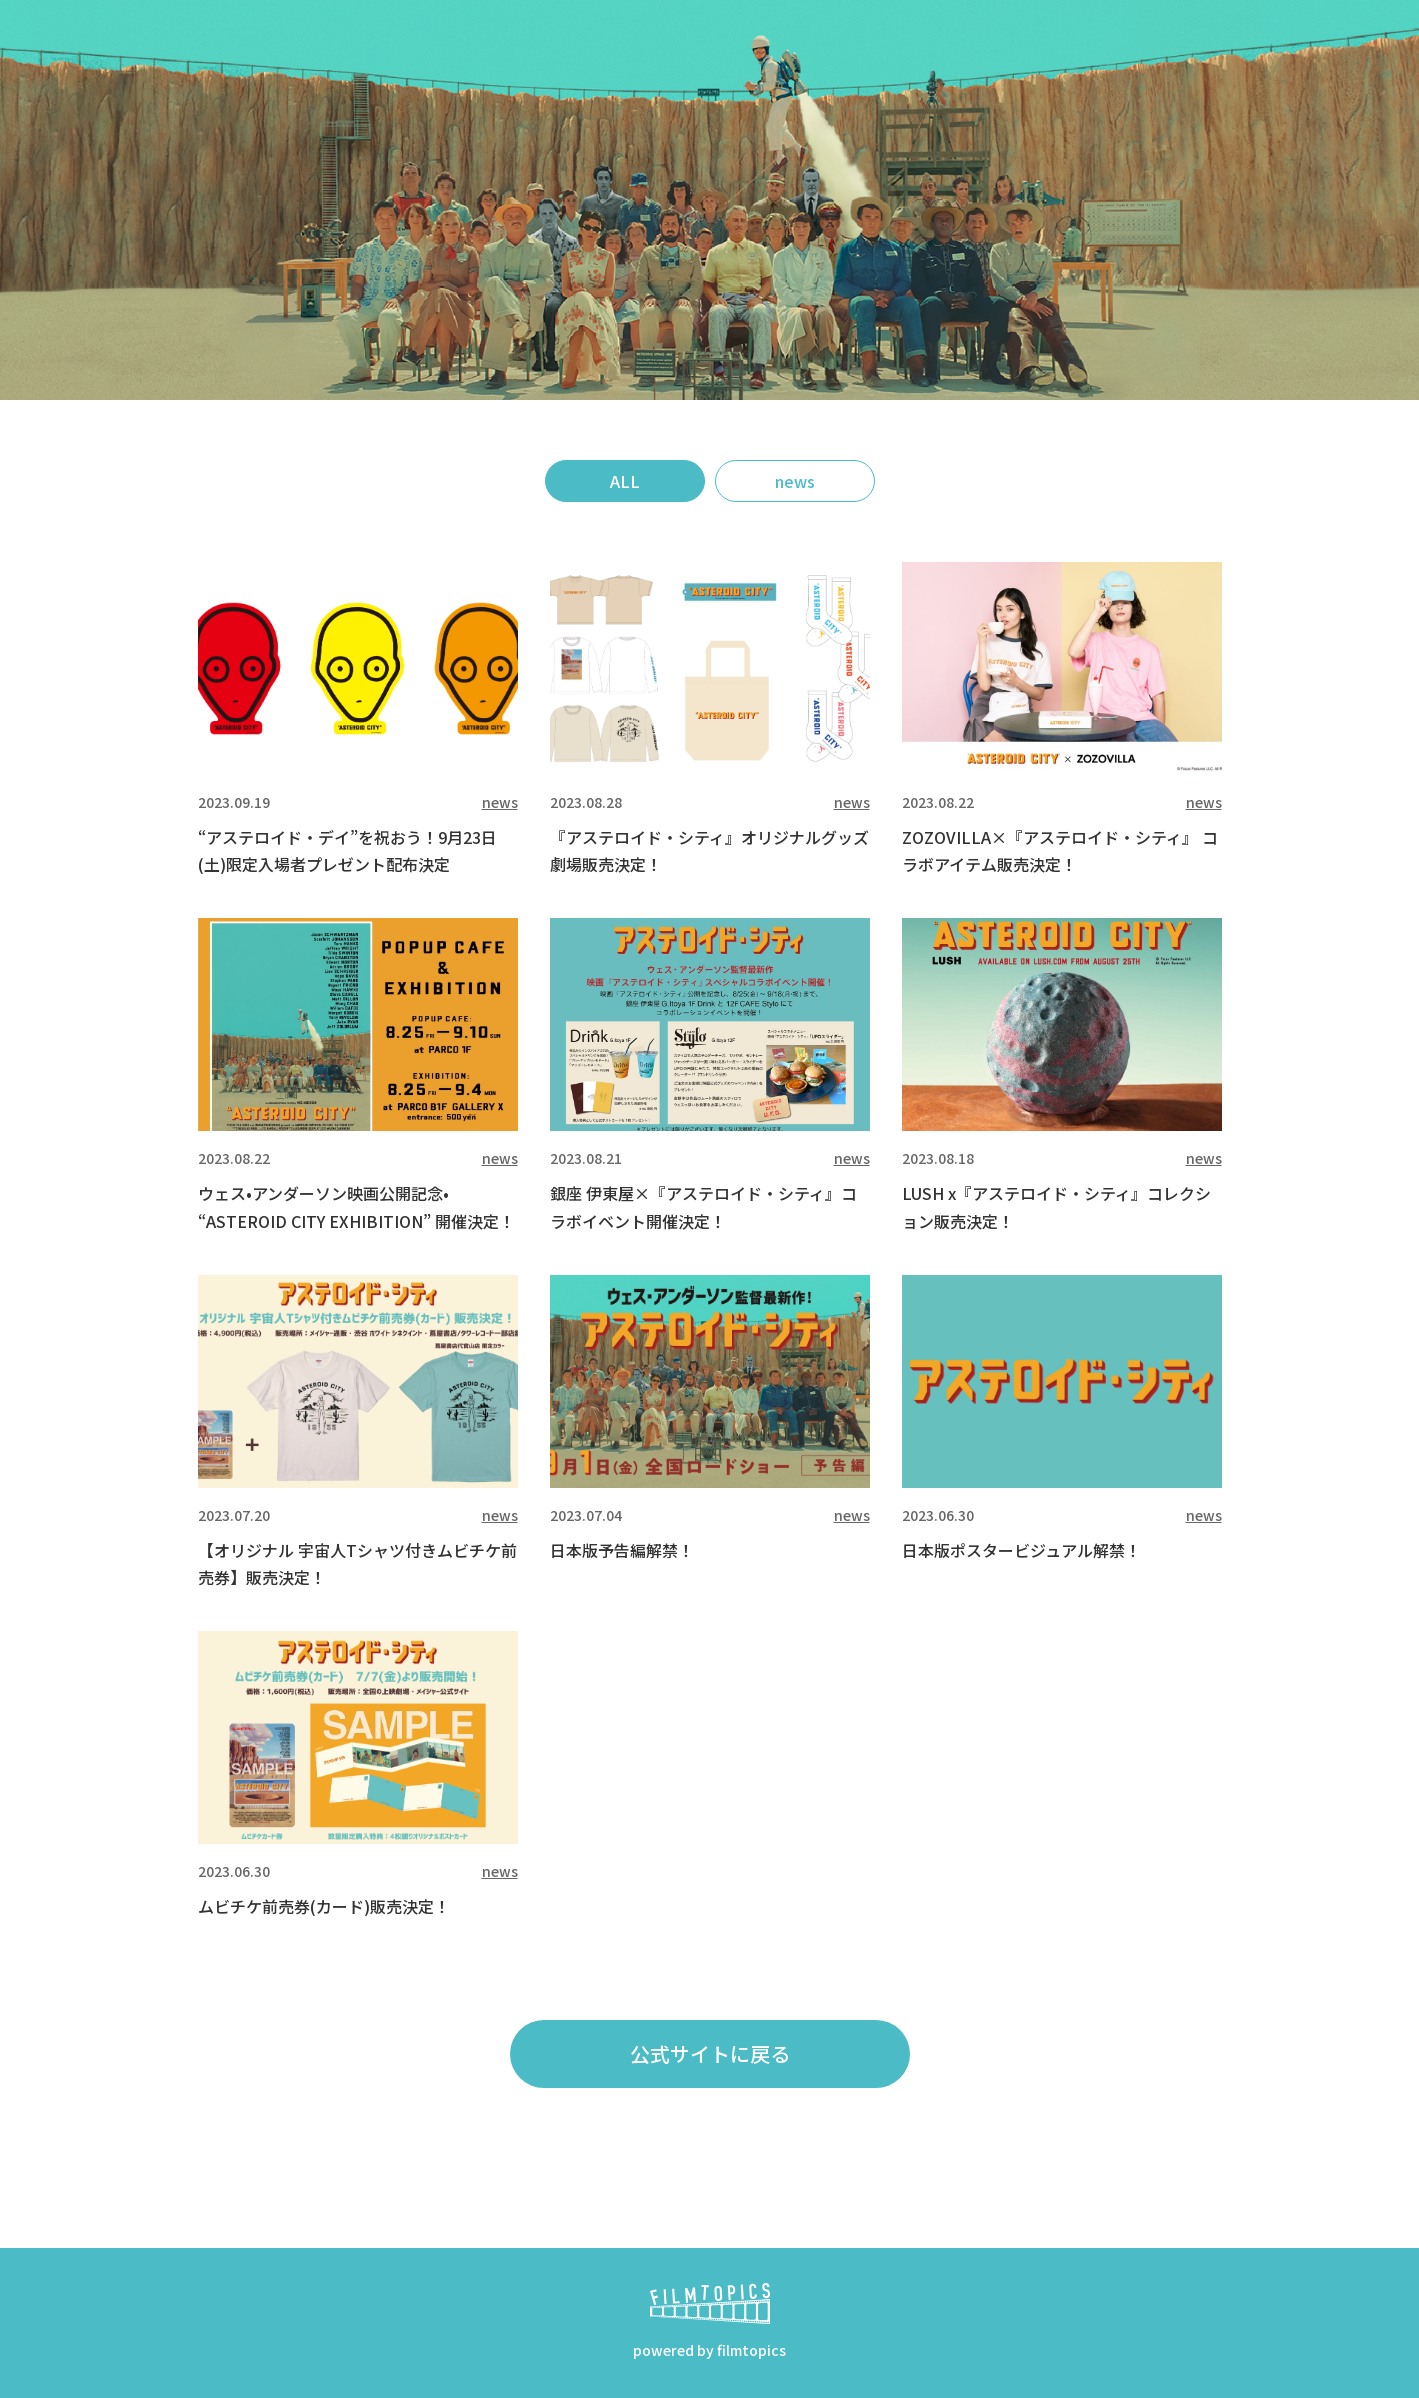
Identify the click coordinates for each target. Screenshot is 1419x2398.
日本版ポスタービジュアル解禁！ (1021, 1550)
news (795, 481)
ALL (625, 481)
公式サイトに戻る (710, 2053)
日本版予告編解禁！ (622, 1550)
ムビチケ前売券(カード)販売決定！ (324, 1906)
